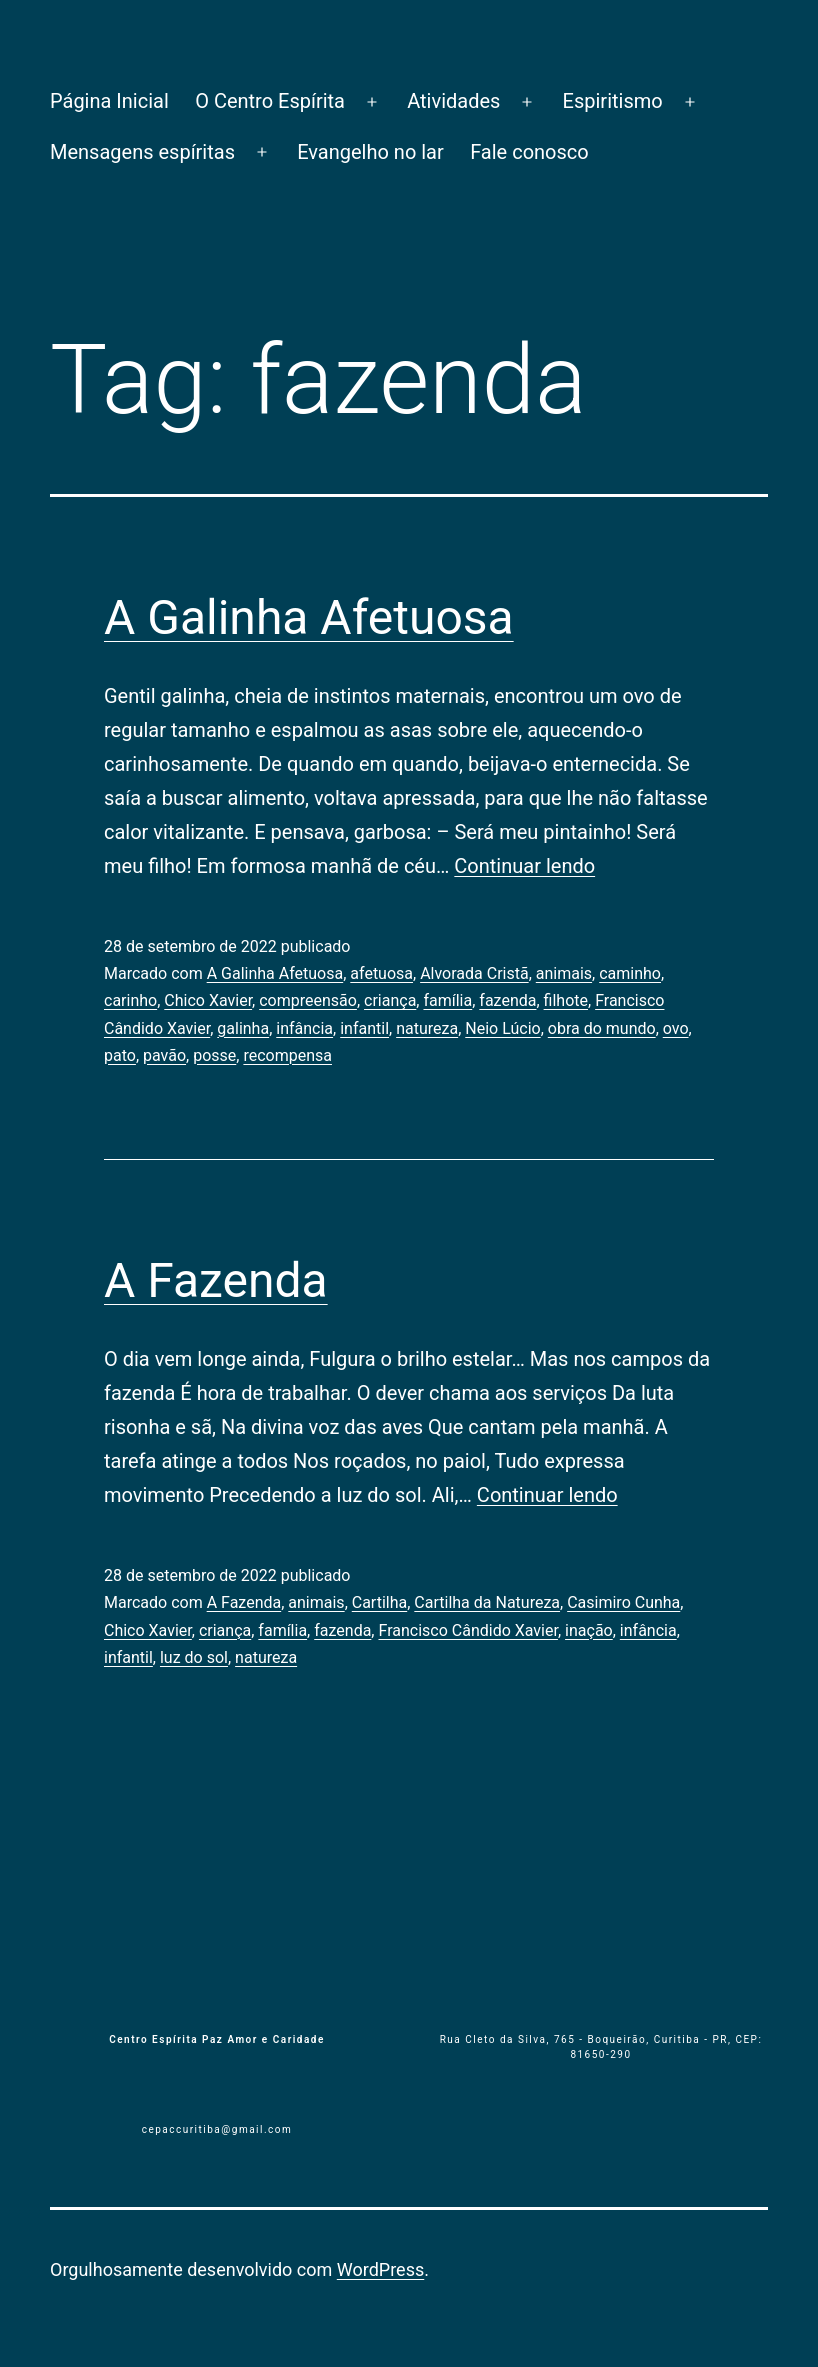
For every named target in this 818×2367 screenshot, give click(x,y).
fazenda (507, 1000)
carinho (130, 1000)
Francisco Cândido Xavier (467, 1630)
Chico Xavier (208, 1000)
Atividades (453, 101)
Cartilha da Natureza (487, 1602)
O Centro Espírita (270, 101)
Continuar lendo (524, 866)
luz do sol (194, 1657)
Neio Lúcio (502, 1028)
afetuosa (381, 973)
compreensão (308, 1000)
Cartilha (379, 1602)
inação (589, 1630)
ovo (676, 1028)
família (447, 1000)
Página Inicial (109, 101)
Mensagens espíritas (142, 152)
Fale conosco (529, 152)
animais (564, 973)
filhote (566, 1000)
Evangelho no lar (370, 152)
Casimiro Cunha (623, 1602)
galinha (243, 1028)
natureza (427, 1028)
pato (120, 1055)
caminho (630, 973)
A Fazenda (216, 1280)
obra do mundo (602, 1028)
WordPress (380, 2269)
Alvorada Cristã (474, 973)
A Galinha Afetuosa (309, 617)
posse (214, 1055)
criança (390, 1000)
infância (304, 1028)
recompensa (287, 1055)
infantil (364, 1028)
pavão (164, 1055)
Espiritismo (613, 101)
